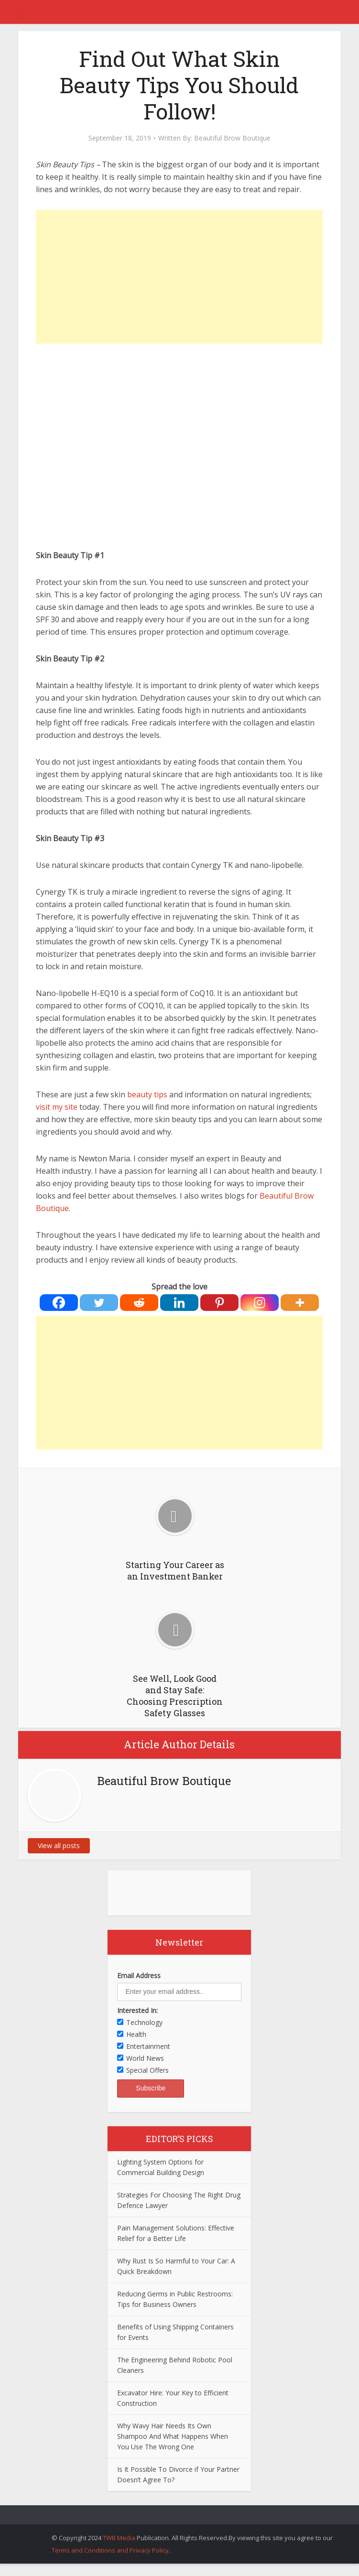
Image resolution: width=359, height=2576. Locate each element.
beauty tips (147, 1094)
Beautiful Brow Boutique (232, 138)
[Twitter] (99, 1302)
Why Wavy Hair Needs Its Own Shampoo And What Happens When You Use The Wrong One (172, 2436)
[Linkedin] (179, 1302)
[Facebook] (59, 1302)
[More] (300, 1302)
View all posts (59, 1845)
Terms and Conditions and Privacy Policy (110, 2550)
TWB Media (119, 2537)
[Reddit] (139, 1302)
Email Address (139, 1975)
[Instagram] (259, 1302)
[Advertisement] (179, 277)
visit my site (56, 1107)
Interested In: (137, 2010)
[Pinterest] (219, 1302)
